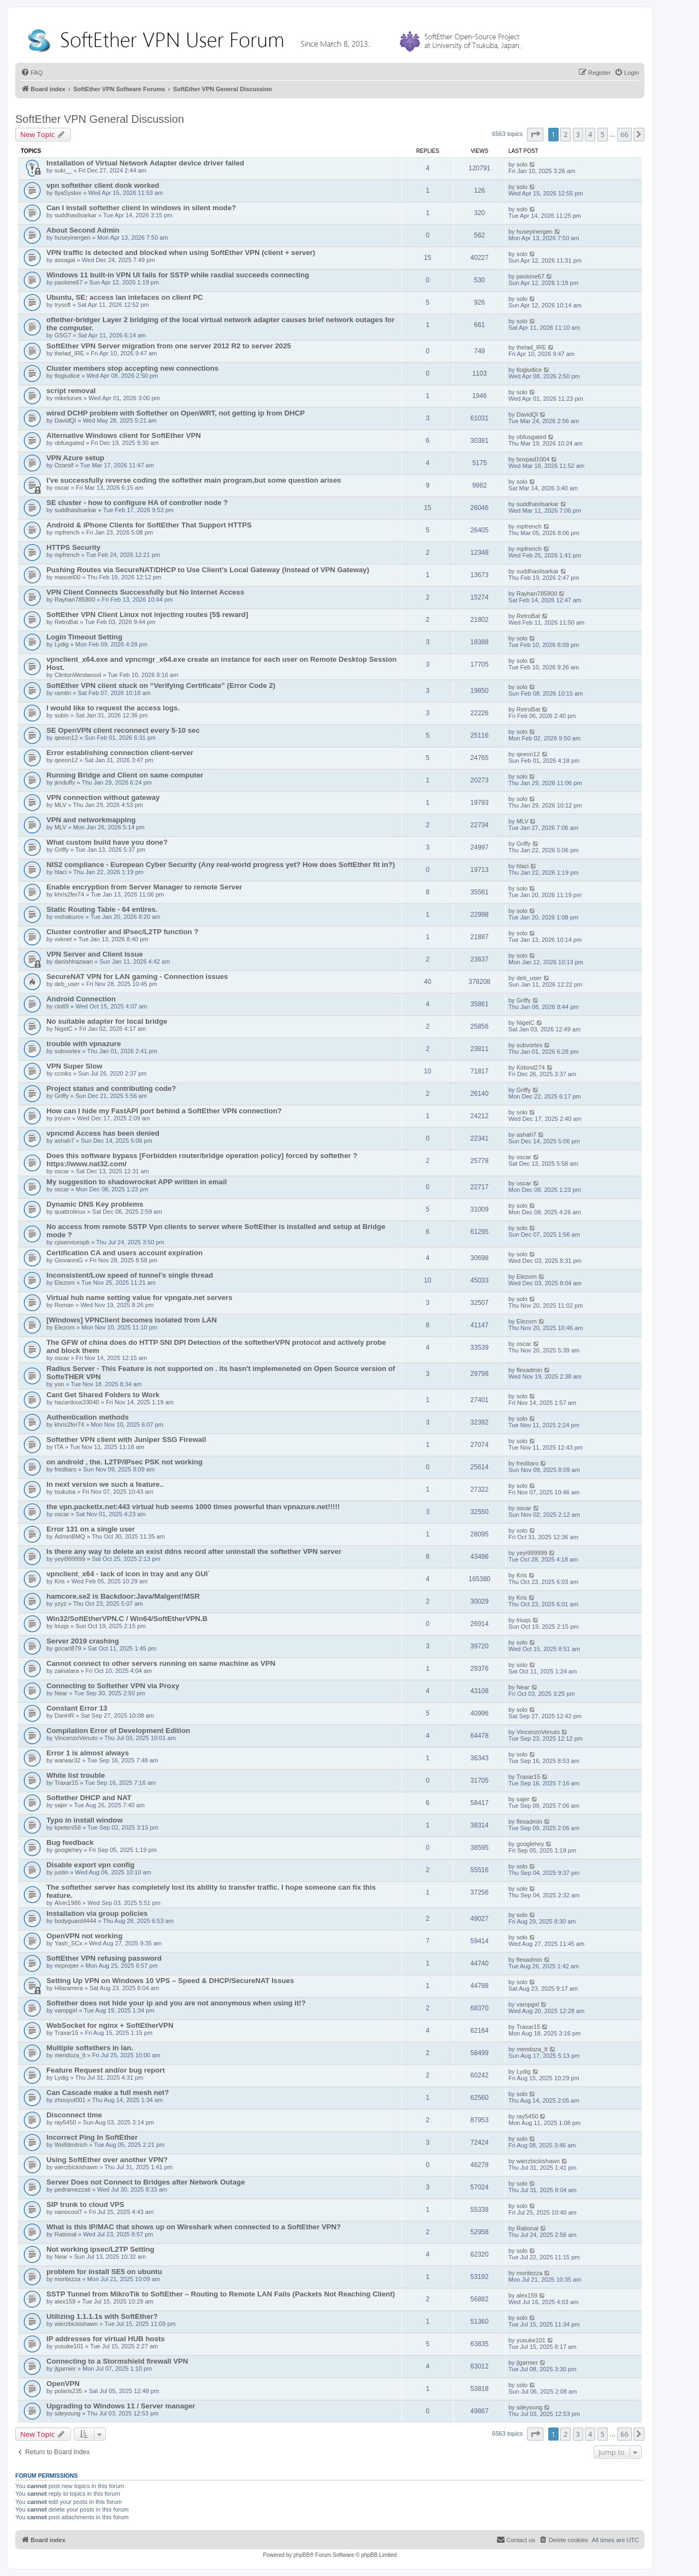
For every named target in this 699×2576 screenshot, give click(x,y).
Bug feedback (69, 1842)
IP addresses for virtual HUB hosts (105, 2339)
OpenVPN (63, 2383)
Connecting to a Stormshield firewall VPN (117, 2361)
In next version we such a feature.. (105, 1484)
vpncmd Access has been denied (102, 1133)
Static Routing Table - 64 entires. (101, 909)
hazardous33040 (77, 1402)
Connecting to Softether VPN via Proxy (112, 1686)
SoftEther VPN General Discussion (99, 119)
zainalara (67, 1670)
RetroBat (66, 622)
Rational (65, 2234)
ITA (59, 1447)
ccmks (63, 1073)
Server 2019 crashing (82, 1641)
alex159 (65, 2301)
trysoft (63, 304)
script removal (71, 391)
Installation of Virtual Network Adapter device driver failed (145, 163)
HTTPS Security (73, 547)
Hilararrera (69, 1988)
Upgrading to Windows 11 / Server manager (120, 2406)
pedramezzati (73, 2189)
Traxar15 (67, 1782)
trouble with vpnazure (83, 1044)
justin (62, 1872)
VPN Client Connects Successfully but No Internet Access (145, 592)
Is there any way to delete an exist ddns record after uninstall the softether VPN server (193, 1551)
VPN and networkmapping (90, 820)
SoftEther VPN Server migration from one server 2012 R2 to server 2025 (168, 346)
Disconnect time (74, 2115)
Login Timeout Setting (84, 637)
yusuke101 (69, 2346)
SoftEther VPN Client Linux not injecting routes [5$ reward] (147, 614)
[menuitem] (32, 72)
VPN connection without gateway (102, 797)
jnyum (62, 1118)
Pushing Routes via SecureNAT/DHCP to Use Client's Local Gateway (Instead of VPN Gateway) (207, 570)
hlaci (61, 872)
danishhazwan (74, 961)
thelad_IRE (69, 353)
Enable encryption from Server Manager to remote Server (144, 887)
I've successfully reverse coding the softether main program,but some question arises (193, 480)
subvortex (68, 1051)
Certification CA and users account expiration (124, 1253)
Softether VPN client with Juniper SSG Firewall (126, 1439)
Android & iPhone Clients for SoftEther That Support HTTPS (149, 525)
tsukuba (65, 1491)
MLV (61, 805)
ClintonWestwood (78, 675)
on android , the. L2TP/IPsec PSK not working (124, 1462)
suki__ (63, 170)
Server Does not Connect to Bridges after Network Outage (145, 2182)
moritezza (68, 2279)
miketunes (68, 398)
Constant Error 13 (76, 1708)
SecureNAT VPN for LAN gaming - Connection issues (137, 976)
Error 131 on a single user (90, 1529)
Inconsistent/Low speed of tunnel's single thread (129, 1275)
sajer (61, 1805)
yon (59, 1384)
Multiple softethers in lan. (89, 2048)
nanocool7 (68, 2212)
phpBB (301, 2555)
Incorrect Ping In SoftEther (92, 2137)
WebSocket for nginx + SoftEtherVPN (109, 2025)
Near (61, 1693)
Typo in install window (84, 1820)
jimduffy (65, 782)
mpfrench (67, 532)
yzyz (61, 1603)
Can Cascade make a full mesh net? (107, 2092)
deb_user (67, 984)
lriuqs (62, 1626)
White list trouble (75, 1775)
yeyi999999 (70, 1559)
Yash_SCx (68, 1943)
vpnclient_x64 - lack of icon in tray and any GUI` (128, 1574)
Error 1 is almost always (87, 1753)
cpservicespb (72, 1242)
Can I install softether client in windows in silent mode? (141, 208)
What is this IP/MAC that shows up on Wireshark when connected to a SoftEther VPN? (193, 2227)
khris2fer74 (69, 894)
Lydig (62, 644)
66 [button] (624, 134)
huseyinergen (73, 237)
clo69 (62, 1006)
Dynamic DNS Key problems (94, 1204)
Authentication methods (87, 1417)
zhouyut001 (70, 2100)
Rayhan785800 (75, 599)
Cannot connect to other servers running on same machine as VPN (160, 1663)
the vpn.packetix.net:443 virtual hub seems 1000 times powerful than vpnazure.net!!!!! (193, 1507)
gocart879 (68, 1648)
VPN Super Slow (74, 1066)
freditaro (65, 1469)
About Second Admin (83, 230)
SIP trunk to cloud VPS (85, 2204)
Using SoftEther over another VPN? (107, 2160)
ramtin (63, 693)
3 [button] (578, 134)
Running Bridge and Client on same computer (124, 775)
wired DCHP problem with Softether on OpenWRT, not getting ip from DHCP (175, 413)
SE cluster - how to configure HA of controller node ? (137, 502)
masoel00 (68, 577)
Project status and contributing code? (111, 1088)
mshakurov (69, 916)
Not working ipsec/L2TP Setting (100, 2249)
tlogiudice (67, 375)
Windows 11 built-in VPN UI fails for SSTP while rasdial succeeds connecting (177, 275)
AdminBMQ (70, 1536)
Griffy (62, 849)
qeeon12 (66, 737)
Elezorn (65, 1282)
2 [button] (565, 134)
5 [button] (603, 134)
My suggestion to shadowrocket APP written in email (136, 1182)
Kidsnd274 (531, 1067)
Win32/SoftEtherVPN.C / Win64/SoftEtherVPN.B (127, 1619)
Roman (64, 1305)
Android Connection (81, 999)
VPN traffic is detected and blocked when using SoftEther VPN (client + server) (180, 252)
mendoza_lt (70, 2055)
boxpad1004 (533, 459)
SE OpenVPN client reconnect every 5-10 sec (123, 730)
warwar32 (68, 1760)
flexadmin (529, 1370)
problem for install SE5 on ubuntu (104, 2272)
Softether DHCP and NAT (89, 1798)
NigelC (64, 1028)
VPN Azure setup (75, 458)
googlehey (68, 1850)
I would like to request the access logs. (113, 708)
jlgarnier (65, 2368)
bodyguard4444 (75, 1921)
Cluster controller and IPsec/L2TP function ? (122, 932)
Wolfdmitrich (71, 2144)
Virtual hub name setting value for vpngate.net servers (139, 1297)
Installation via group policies (96, 1913)
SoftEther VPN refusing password (104, 1958)
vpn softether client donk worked (102, 185)
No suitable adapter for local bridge (106, 1021)
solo (522, 164)
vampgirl (66, 2010)
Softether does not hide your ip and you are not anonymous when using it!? (176, 2003)
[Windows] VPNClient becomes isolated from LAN (131, 1320)
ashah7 (64, 1140)
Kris (60, 1581)
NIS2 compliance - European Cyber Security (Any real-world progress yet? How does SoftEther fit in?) (220, 864)
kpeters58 (68, 1827)
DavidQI (65, 420)
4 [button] (590, 134)
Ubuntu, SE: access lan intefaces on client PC (124, 297)
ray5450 (65, 2122)
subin (62, 715)
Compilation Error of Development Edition (118, 1730)
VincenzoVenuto (76, 1738)
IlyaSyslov (68, 192)
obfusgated (69, 443)
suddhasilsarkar (76, 215)
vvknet (63, 939)
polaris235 (68, 2391)
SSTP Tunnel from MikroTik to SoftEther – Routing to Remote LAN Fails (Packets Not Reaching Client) (220, 2294)
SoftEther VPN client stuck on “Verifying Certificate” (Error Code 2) (160, 685)
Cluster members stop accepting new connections (132, 368)
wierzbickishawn (76, 2167)
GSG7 (63, 335)
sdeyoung (68, 2413)
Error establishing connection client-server (119, 753)
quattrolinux (70, 1211)
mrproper (67, 1965)
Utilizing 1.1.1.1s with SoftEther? (102, 2316)
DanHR (64, 1715)
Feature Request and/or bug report (105, 2070)
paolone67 (68, 282)
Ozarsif (64, 465)
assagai (65, 260)
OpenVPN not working (84, 1936)
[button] (535, 134)
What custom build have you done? (107, 842)
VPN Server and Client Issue (94, 954)
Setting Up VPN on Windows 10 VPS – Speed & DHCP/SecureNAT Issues (170, 1980)
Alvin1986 (68, 1903)
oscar (62, 487)
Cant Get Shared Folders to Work (102, 1395)
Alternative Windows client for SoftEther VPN (123, 435)
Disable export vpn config (90, 1865)
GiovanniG (69, 1260)
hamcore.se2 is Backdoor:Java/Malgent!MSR (123, 1596)
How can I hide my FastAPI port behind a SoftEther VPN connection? (164, 1111)
